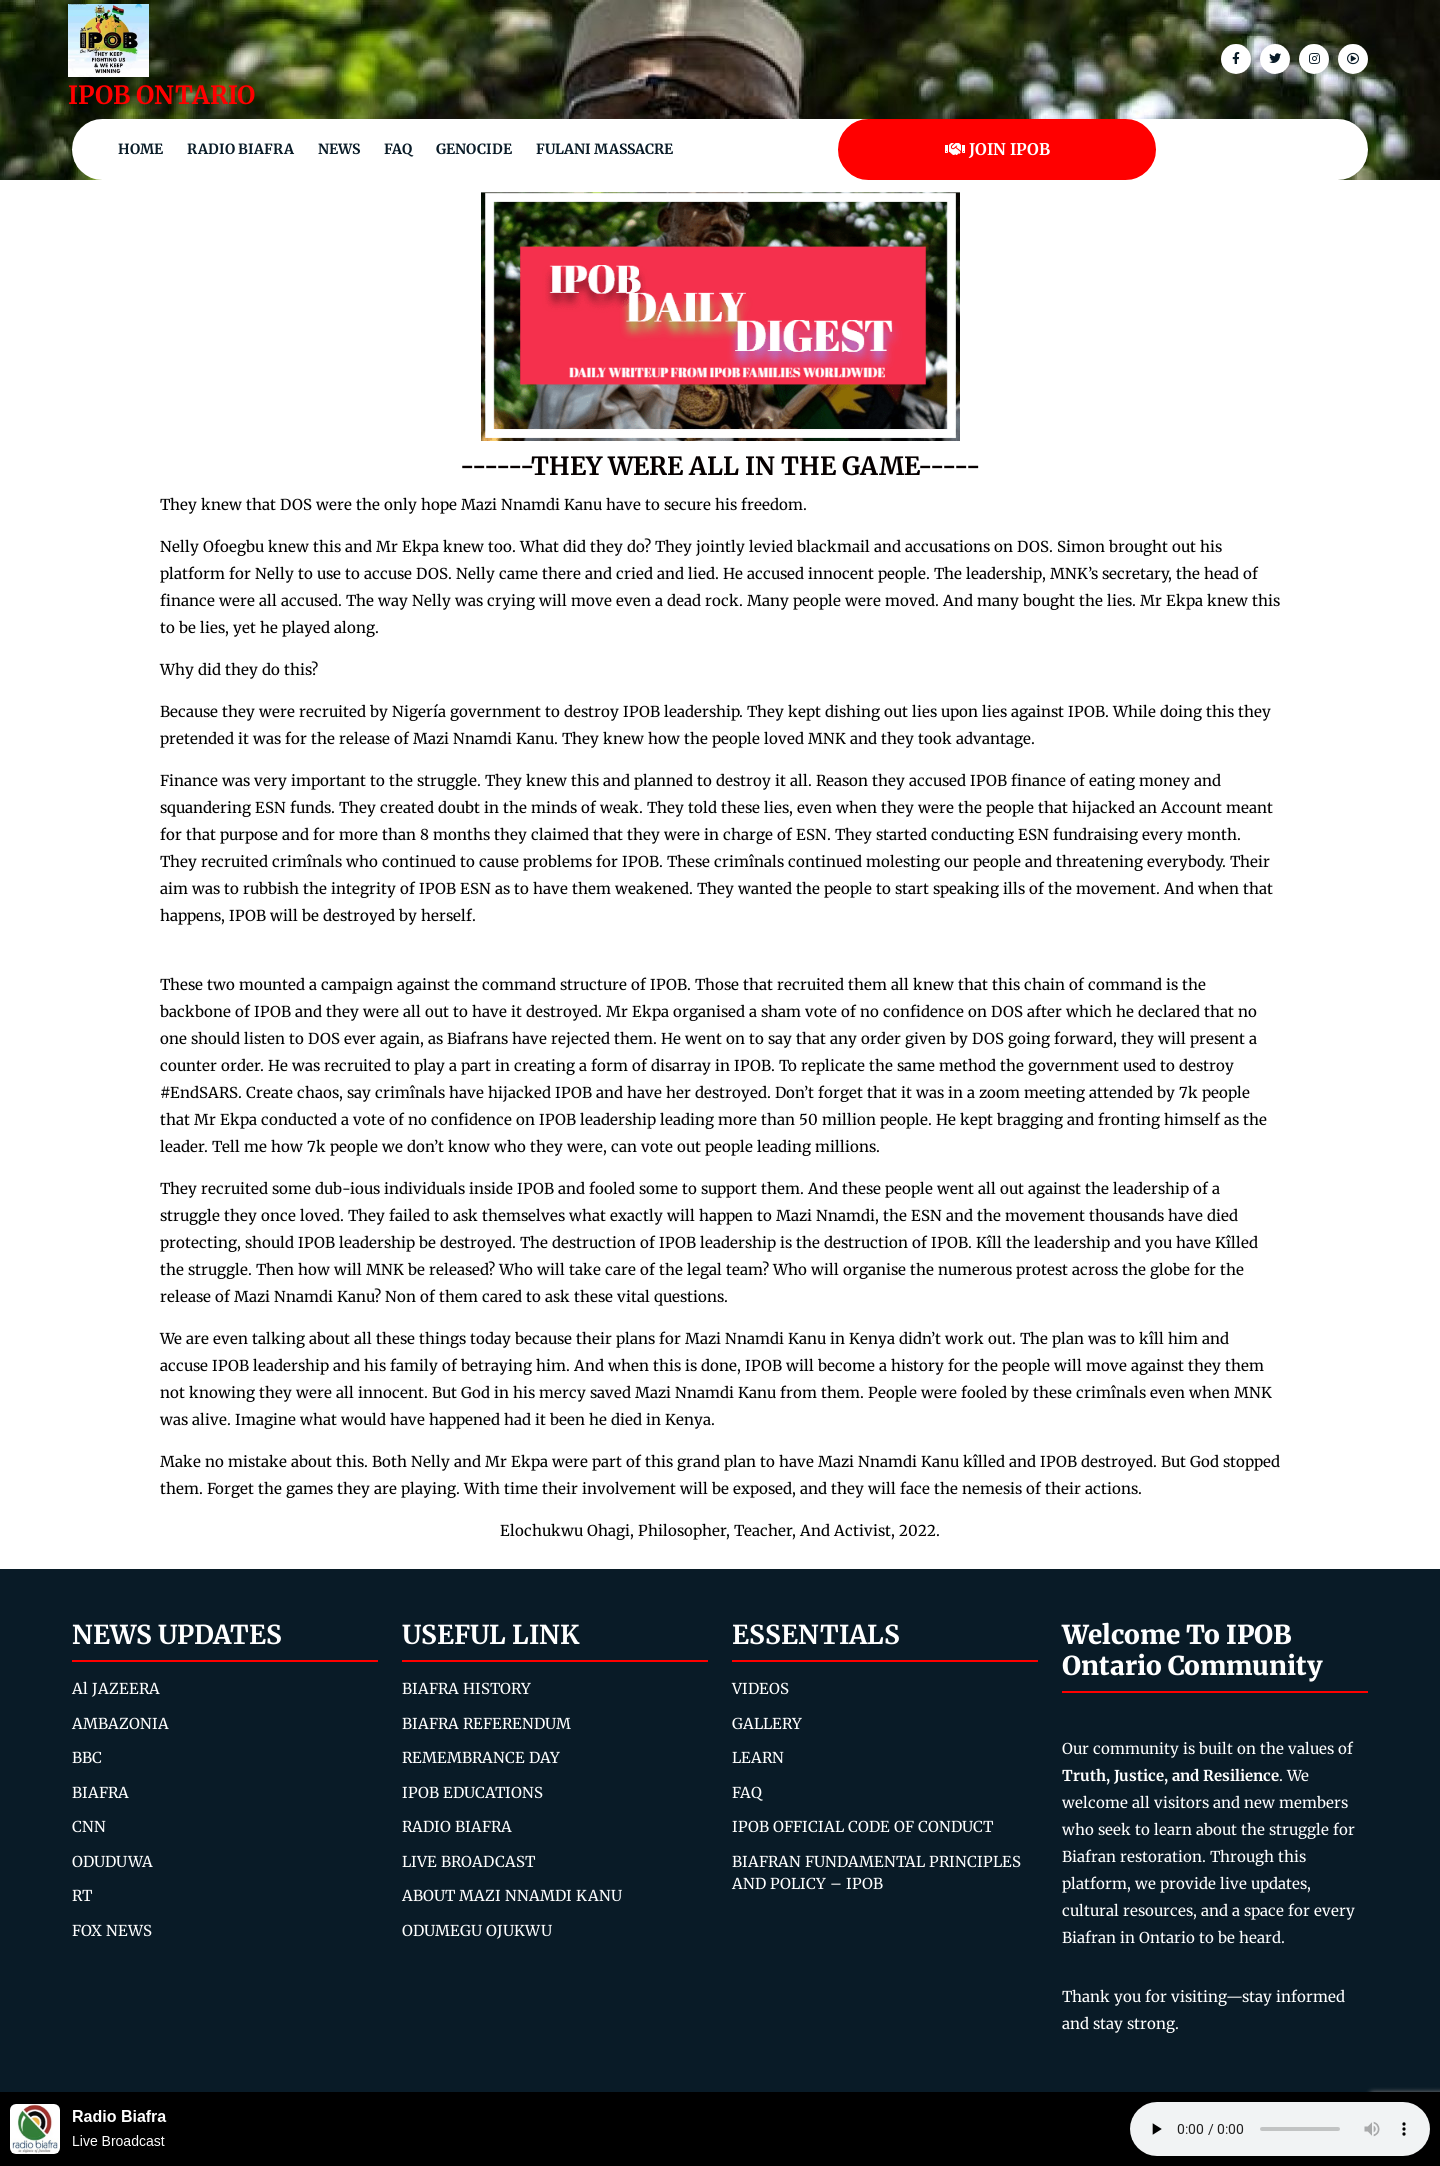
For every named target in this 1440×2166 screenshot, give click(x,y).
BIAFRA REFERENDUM (486, 1723)
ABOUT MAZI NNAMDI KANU (512, 1895)
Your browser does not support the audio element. (1280, 2129)
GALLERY (767, 1723)
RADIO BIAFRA (457, 1826)
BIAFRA (100, 1792)
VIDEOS (760, 1688)
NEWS (339, 149)
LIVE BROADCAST (468, 1861)
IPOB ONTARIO (161, 95)
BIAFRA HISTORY (466, 1688)
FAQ (398, 149)
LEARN (758, 1757)
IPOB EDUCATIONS (472, 1792)
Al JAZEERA (116, 1688)
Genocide (474, 149)
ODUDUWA (112, 1861)
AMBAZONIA (120, 1723)
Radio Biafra (240, 149)
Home (140, 149)
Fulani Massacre (604, 149)
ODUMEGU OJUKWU (477, 1930)
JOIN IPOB (997, 149)
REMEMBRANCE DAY (481, 1757)
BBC (87, 1757)
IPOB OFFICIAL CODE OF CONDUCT (862, 1826)
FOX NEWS (112, 1930)
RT (82, 1895)
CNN (89, 1826)
